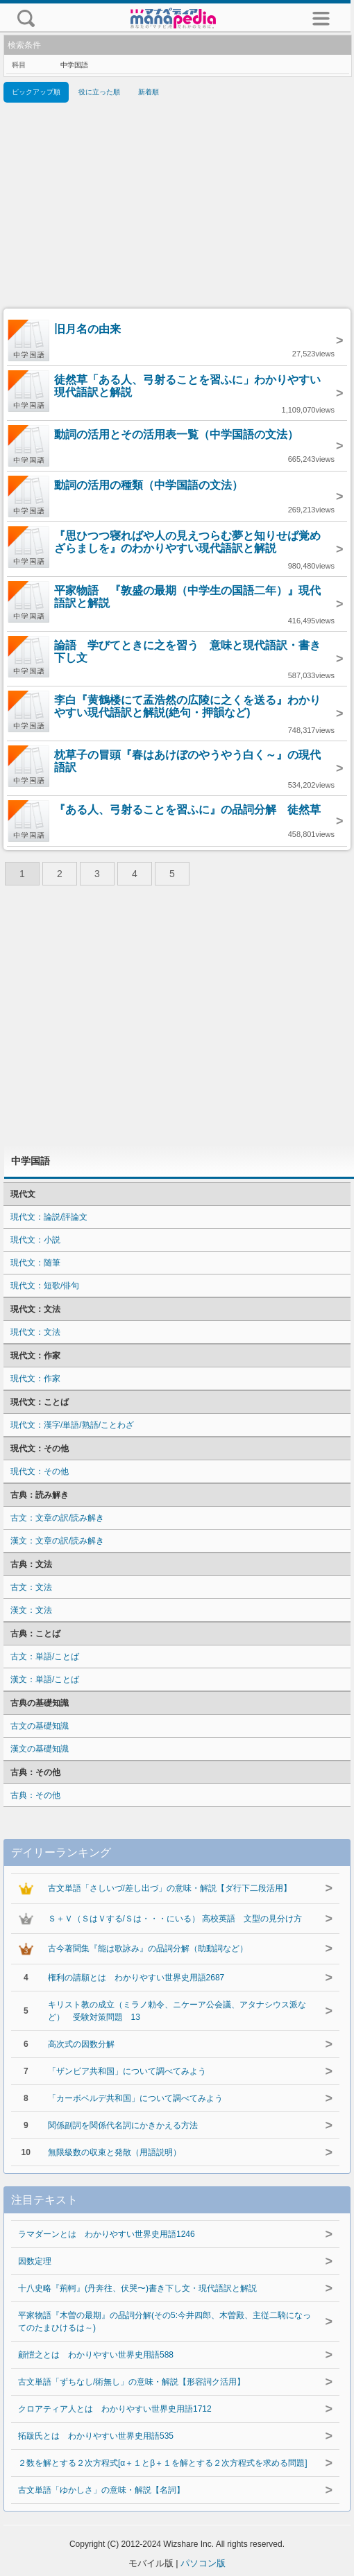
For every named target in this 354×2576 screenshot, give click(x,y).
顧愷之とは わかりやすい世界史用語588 (96, 2355)
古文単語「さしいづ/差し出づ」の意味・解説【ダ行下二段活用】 (170, 1888)
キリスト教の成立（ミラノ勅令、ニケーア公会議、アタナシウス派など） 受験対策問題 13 (177, 2011)
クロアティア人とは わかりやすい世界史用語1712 (115, 2409)
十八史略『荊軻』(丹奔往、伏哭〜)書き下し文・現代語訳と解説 (137, 2288)
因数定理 (34, 2261)
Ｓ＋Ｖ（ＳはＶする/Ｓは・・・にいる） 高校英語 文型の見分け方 (175, 1919)
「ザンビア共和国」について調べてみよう (127, 2071)
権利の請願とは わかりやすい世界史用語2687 (136, 1977)
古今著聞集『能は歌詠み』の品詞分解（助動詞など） (148, 1948)
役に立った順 (99, 92)
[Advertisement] (177, 208)
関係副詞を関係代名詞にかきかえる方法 (123, 2125)
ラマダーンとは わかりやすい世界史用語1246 (106, 2234)
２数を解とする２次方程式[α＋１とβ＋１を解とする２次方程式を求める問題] (162, 2463)
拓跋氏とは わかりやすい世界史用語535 (96, 2436)
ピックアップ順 (36, 92)
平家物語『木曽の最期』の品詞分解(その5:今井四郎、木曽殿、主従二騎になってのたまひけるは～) (164, 2321)
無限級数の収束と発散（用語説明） (114, 2152)
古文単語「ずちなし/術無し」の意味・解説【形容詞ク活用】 (131, 2382)
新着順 (148, 92)
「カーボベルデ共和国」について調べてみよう (135, 2098)
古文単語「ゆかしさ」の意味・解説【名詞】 (101, 2490)
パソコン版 (203, 2563)
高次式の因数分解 (81, 2044)
